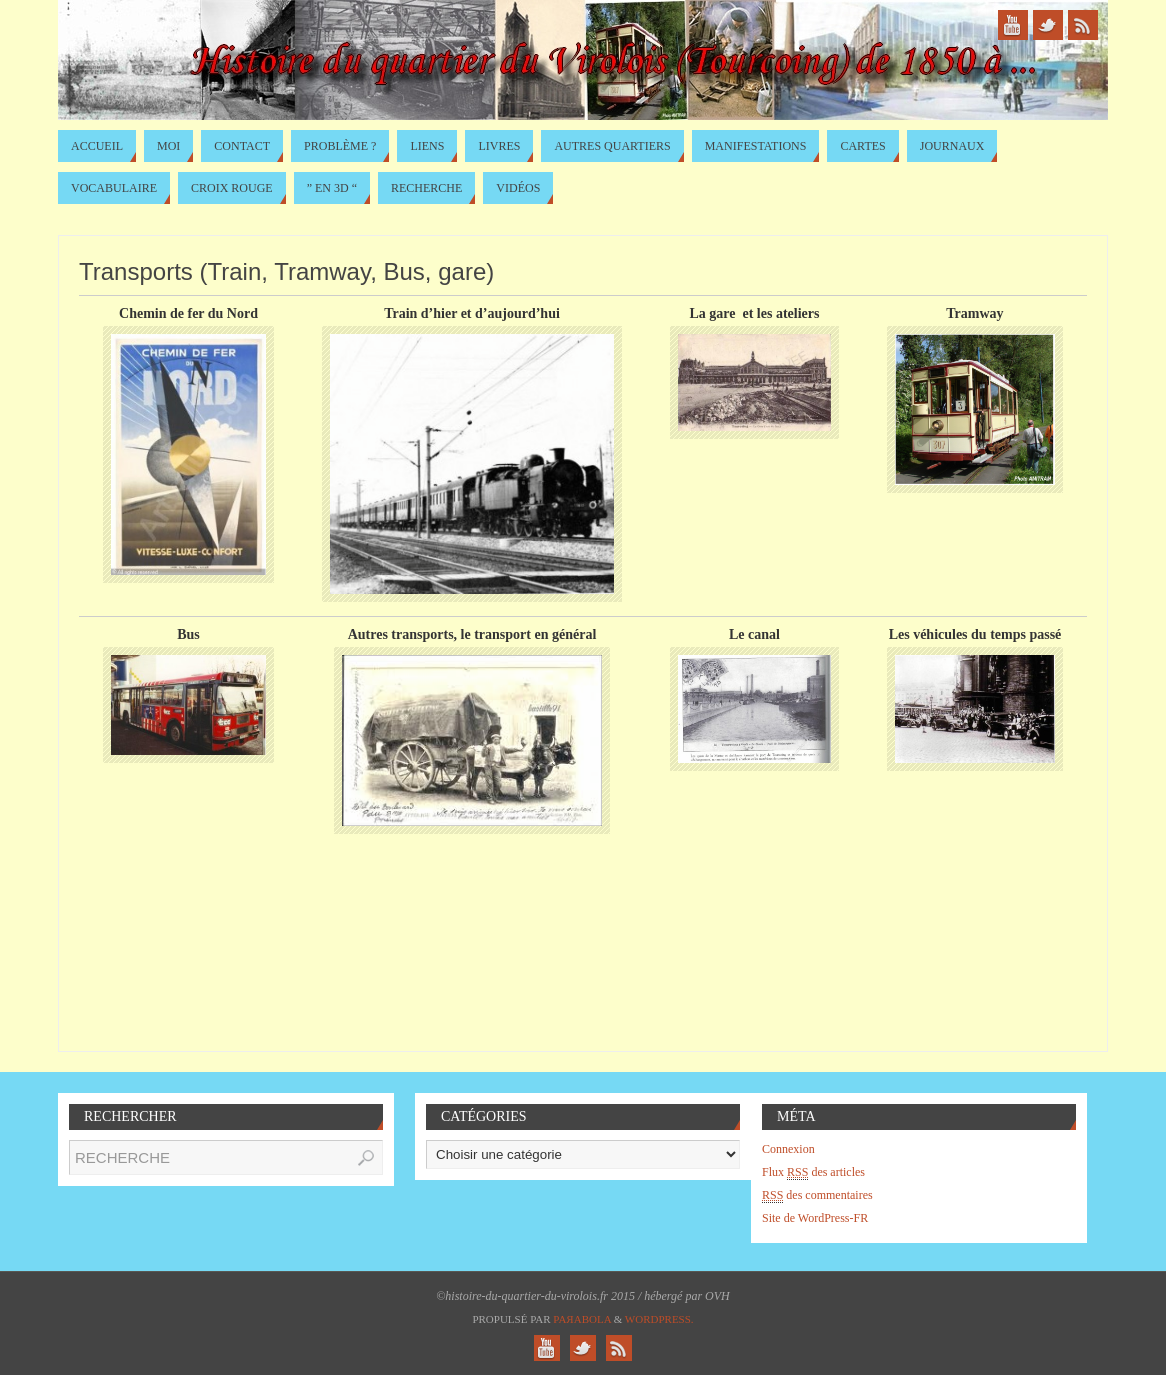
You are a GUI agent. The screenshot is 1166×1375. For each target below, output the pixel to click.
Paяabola (582, 1319)
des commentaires (817, 1195)
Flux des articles (813, 1172)
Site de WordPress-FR (815, 1218)
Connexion (788, 1149)
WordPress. (659, 1319)
